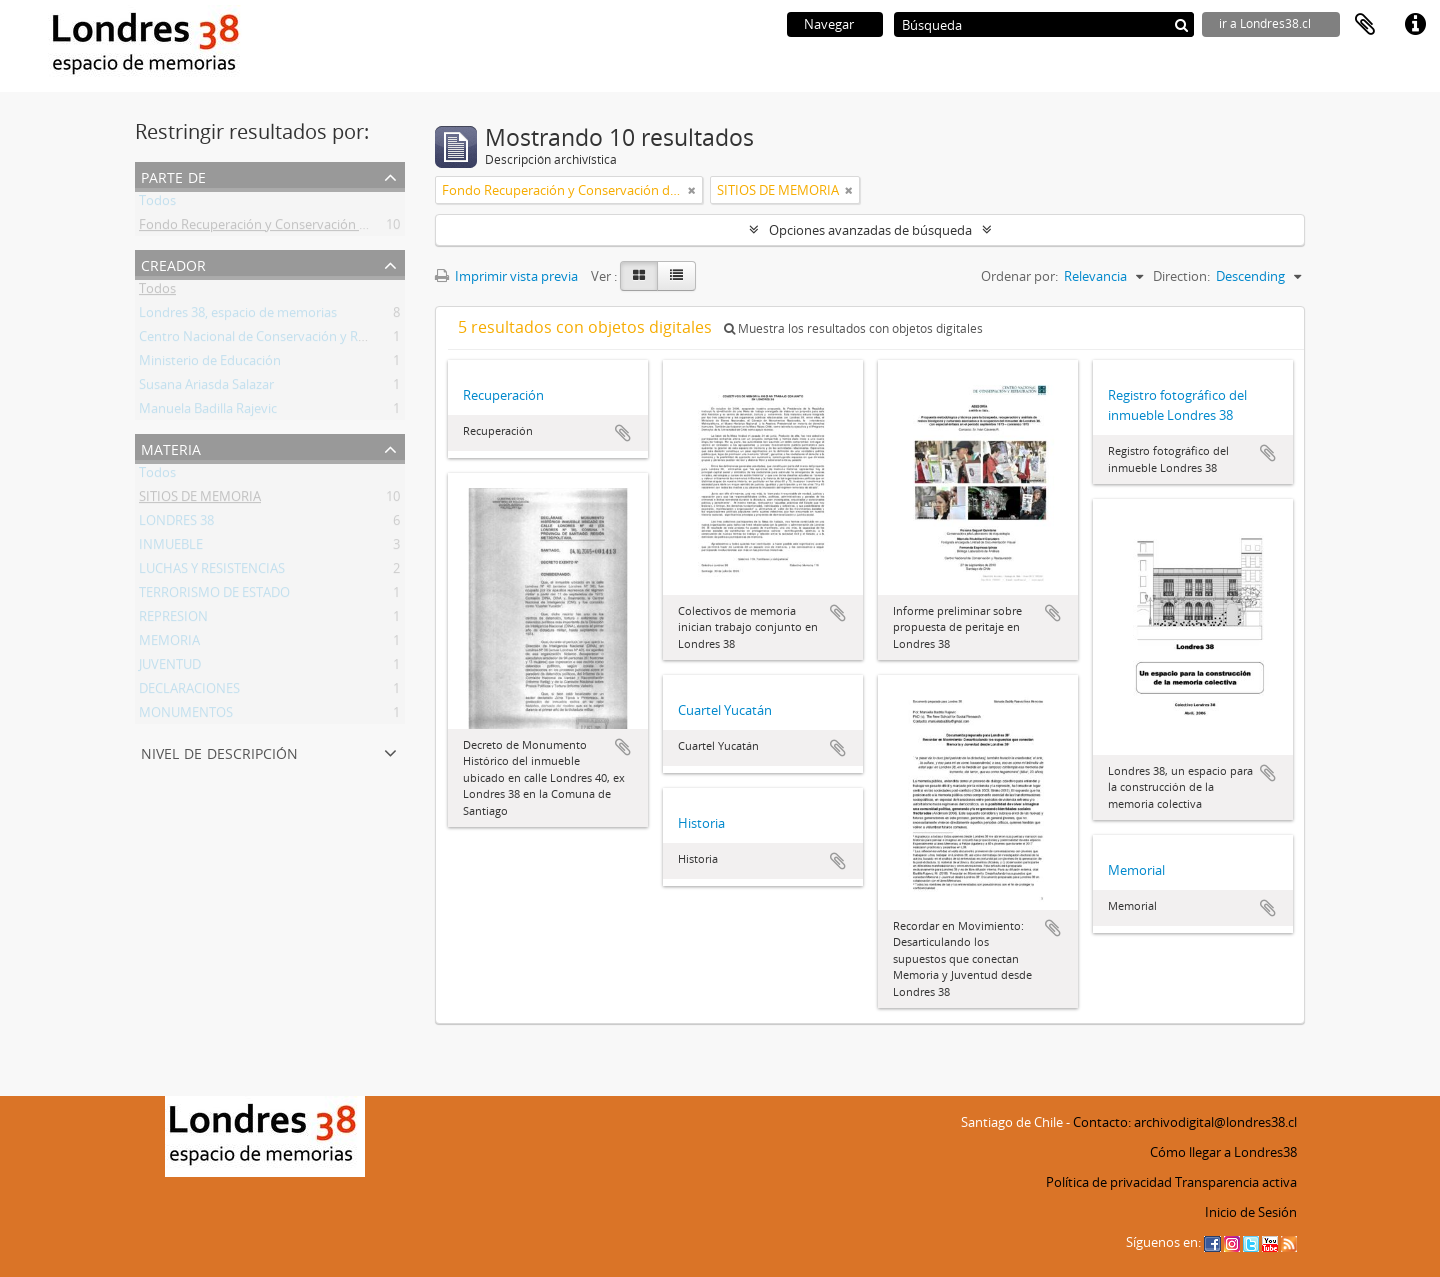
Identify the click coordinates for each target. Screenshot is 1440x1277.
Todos (157, 204)
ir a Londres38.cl (1265, 23)
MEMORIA (169, 644)
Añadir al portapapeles (623, 433)
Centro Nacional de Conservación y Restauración (283, 340)
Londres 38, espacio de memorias (238, 316)
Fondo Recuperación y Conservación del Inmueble (288, 228)
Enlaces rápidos (1415, 25)
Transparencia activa (1236, 1182)
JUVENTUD (170, 668)
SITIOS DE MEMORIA (200, 500)
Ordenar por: (1019, 276)
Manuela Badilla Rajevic (208, 412)
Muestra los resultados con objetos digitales (853, 328)
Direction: (1181, 276)
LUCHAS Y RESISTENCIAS (212, 572)
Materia (171, 447)
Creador (173, 263)
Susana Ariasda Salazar (206, 388)
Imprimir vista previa (506, 276)
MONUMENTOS (186, 716)
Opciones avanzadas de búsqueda (870, 230)
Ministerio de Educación (210, 364)
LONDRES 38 (176, 524)
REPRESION (173, 620)
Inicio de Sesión (1251, 1212)
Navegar (829, 24)
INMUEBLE (171, 548)
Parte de (173, 175)
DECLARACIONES (189, 692)
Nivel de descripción (219, 751)
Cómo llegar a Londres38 (1223, 1152)
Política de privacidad (1109, 1182)
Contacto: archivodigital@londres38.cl (1185, 1122)
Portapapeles (1365, 25)
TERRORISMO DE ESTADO (214, 596)
